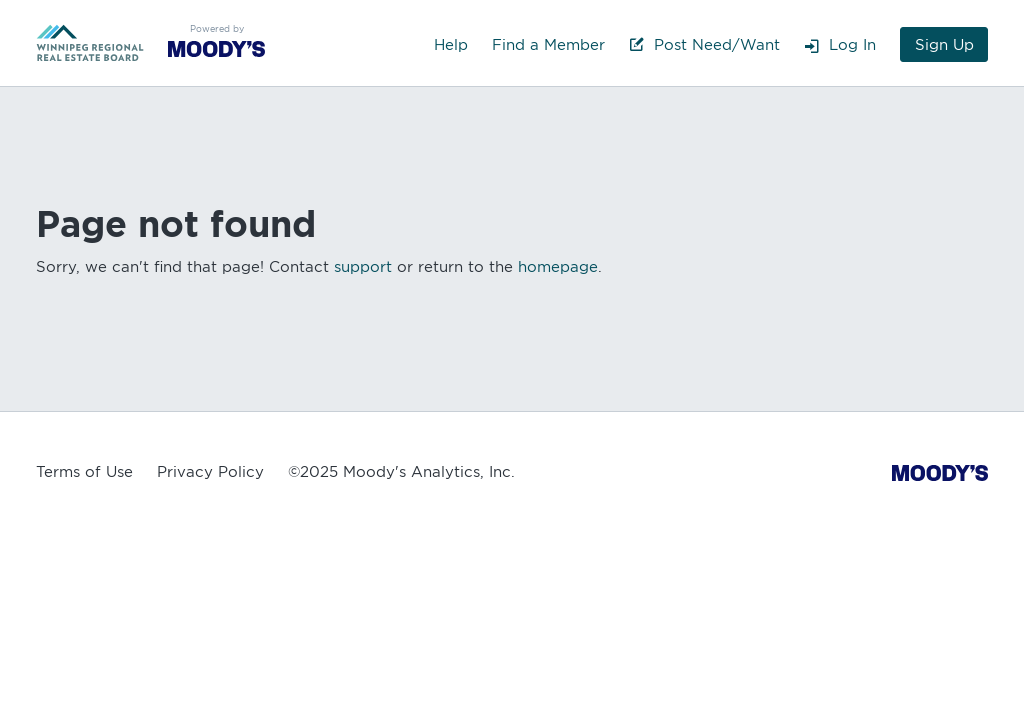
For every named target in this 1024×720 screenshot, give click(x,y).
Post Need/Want (704, 45)
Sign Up (944, 45)
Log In (840, 45)
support (363, 267)
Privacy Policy (210, 472)
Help (451, 45)
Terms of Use (84, 472)
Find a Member (548, 45)
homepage (558, 267)
